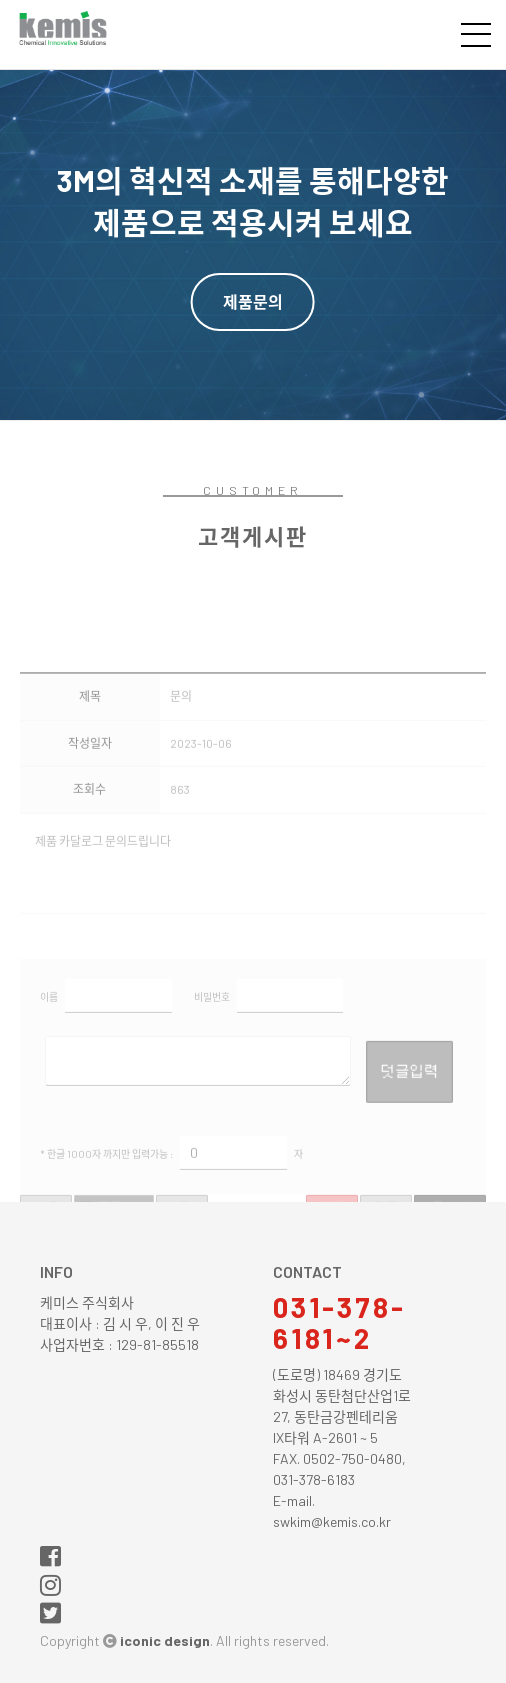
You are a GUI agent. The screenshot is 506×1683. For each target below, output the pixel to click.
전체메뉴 (476, 35)
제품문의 (253, 301)
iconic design (165, 1640)
